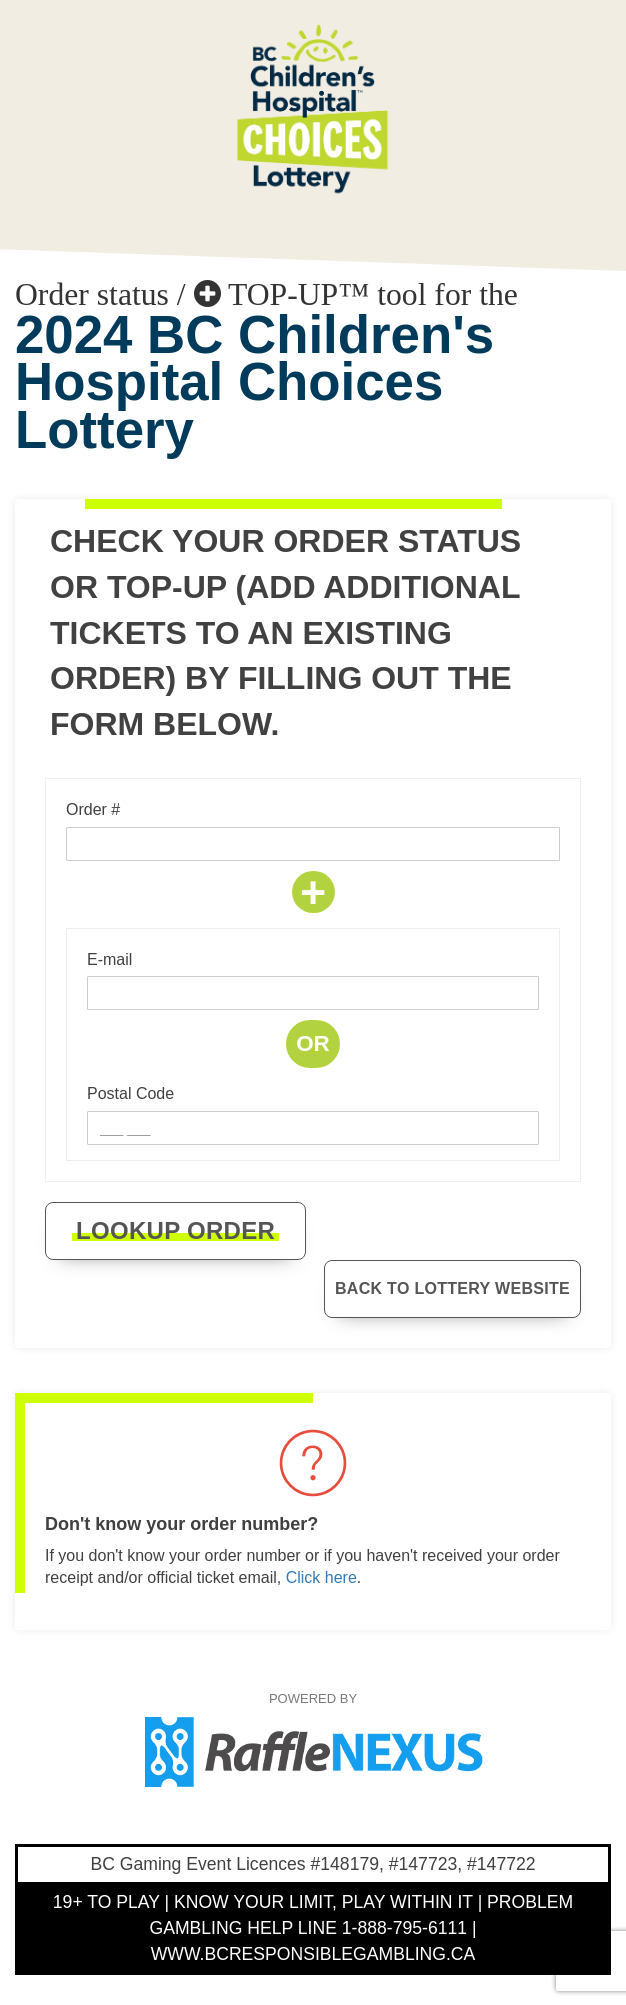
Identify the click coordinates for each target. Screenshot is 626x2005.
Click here (321, 1577)
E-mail (109, 959)
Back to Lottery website (452, 1288)
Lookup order (175, 1230)
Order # (93, 809)
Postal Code (130, 1093)
